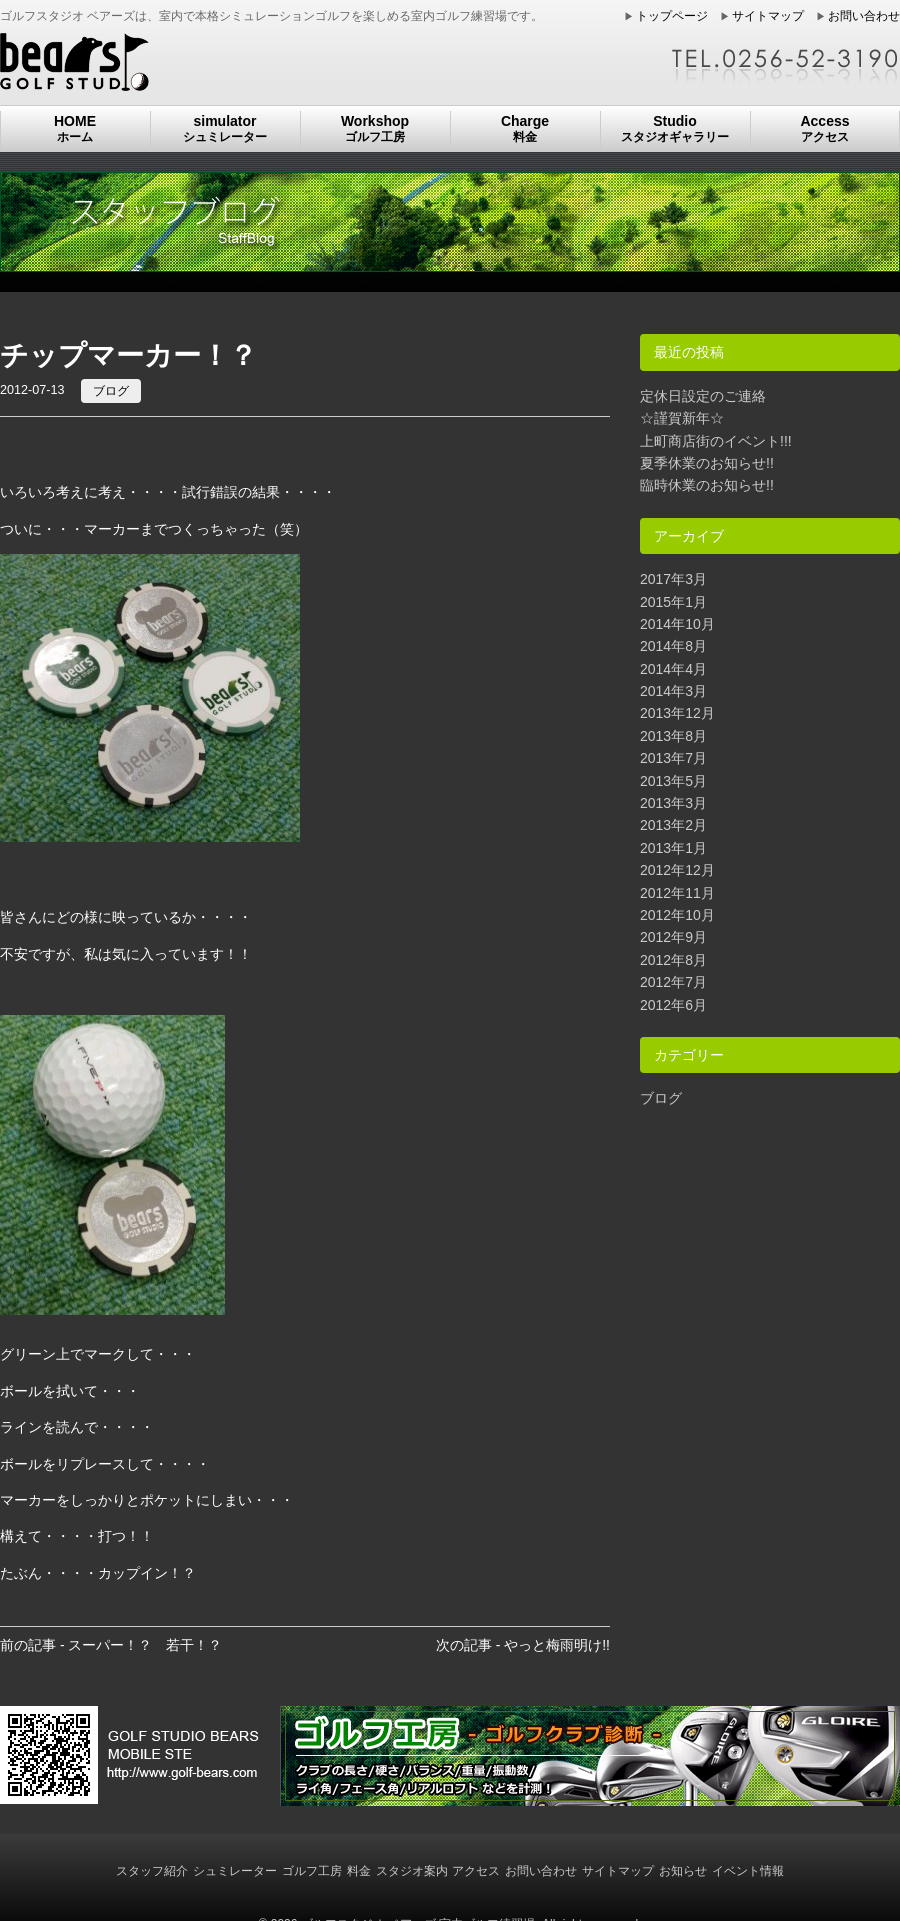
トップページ (672, 16)
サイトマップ (768, 16)
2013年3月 (673, 803)
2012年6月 (673, 1005)
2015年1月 (673, 602)
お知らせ (683, 1871)
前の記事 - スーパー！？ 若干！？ (111, 1645)
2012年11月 (677, 893)
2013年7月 (673, 758)
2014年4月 (673, 669)
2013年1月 (673, 848)
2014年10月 (677, 624)
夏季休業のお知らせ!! (707, 463)
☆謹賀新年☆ (682, 418)
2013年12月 (677, 713)
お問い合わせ (864, 16)
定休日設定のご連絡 (703, 396)
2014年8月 (673, 646)
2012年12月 (677, 870)
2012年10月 (677, 915)
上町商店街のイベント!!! (716, 441)
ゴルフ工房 (312, 1871)
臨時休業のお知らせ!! (707, 485)
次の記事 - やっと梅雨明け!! (523, 1645)
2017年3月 (673, 579)
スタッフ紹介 (152, 1871)
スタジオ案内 (412, 1871)
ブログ (111, 391)
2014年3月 (673, 691)
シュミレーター (235, 1871)
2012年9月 (673, 937)
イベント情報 (748, 1871)
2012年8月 (673, 960)
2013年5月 (673, 781)
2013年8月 (673, 736)
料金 (359, 1871)
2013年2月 (673, 825)
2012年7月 (673, 982)
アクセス (476, 1871)
